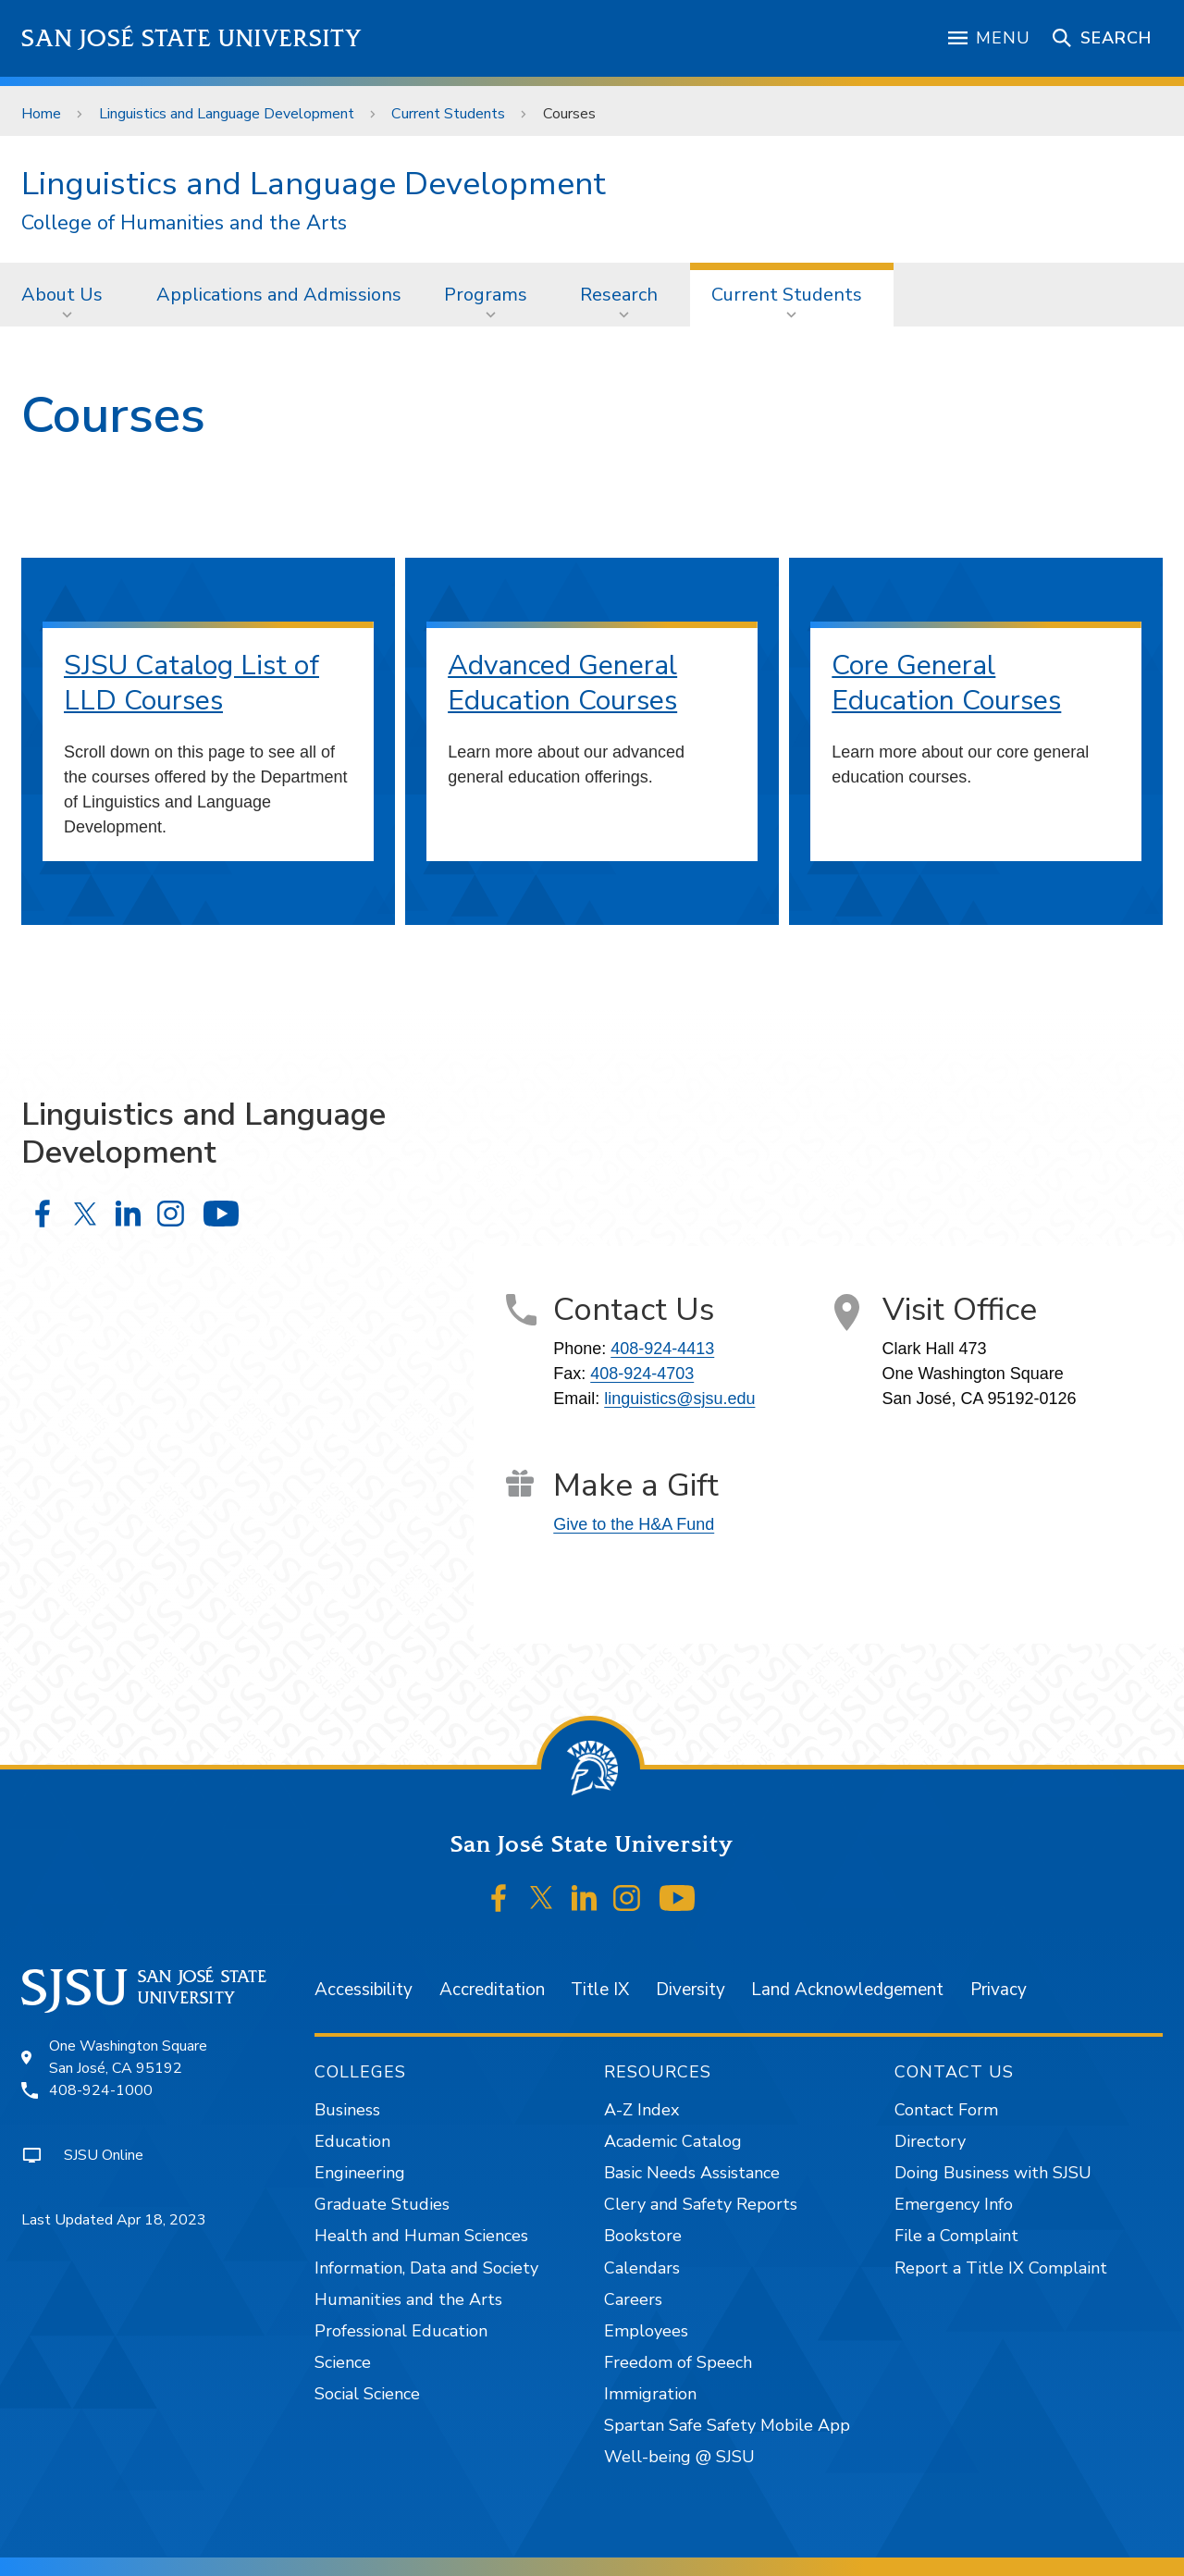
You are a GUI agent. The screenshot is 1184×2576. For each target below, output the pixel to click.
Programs (485, 294)
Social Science (367, 2394)
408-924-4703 (642, 1373)
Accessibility (363, 1990)
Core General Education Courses (946, 683)
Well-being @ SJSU (679, 2457)
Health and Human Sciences (421, 2236)
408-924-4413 (662, 1348)
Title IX (600, 1990)
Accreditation (492, 1990)
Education (352, 2141)
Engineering (359, 2173)
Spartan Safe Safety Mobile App (727, 2425)
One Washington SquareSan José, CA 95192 (128, 2057)
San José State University (192, 38)
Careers (633, 2299)
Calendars (642, 2268)
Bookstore (643, 2236)
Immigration (650, 2394)
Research (619, 294)
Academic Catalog (673, 2141)
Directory (930, 2141)
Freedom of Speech (678, 2362)
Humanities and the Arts (408, 2299)
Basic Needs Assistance (692, 2173)
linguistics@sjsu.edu (679, 1398)
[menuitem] (67, 294)
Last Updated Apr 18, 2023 (113, 2220)
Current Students (448, 114)
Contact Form (946, 2110)
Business (347, 2110)
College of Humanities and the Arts (184, 223)
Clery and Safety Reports (700, 2204)
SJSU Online (103, 2155)
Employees (646, 2331)
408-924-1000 (101, 2090)
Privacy (998, 1990)
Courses (569, 114)
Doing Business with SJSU (993, 2173)
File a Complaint (956, 2236)
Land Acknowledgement (847, 1990)
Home (41, 114)
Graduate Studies (382, 2204)
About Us (62, 294)
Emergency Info (953, 2204)
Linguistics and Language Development (226, 114)
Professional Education (400, 2331)
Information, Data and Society (426, 2268)
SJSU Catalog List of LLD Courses (191, 683)
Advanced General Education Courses (562, 683)
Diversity (690, 1990)
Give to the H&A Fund (633, 1524)
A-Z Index (641, 2110)
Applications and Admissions (278, 294)
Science (342, 2362)
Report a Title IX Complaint (1000, 2268)
